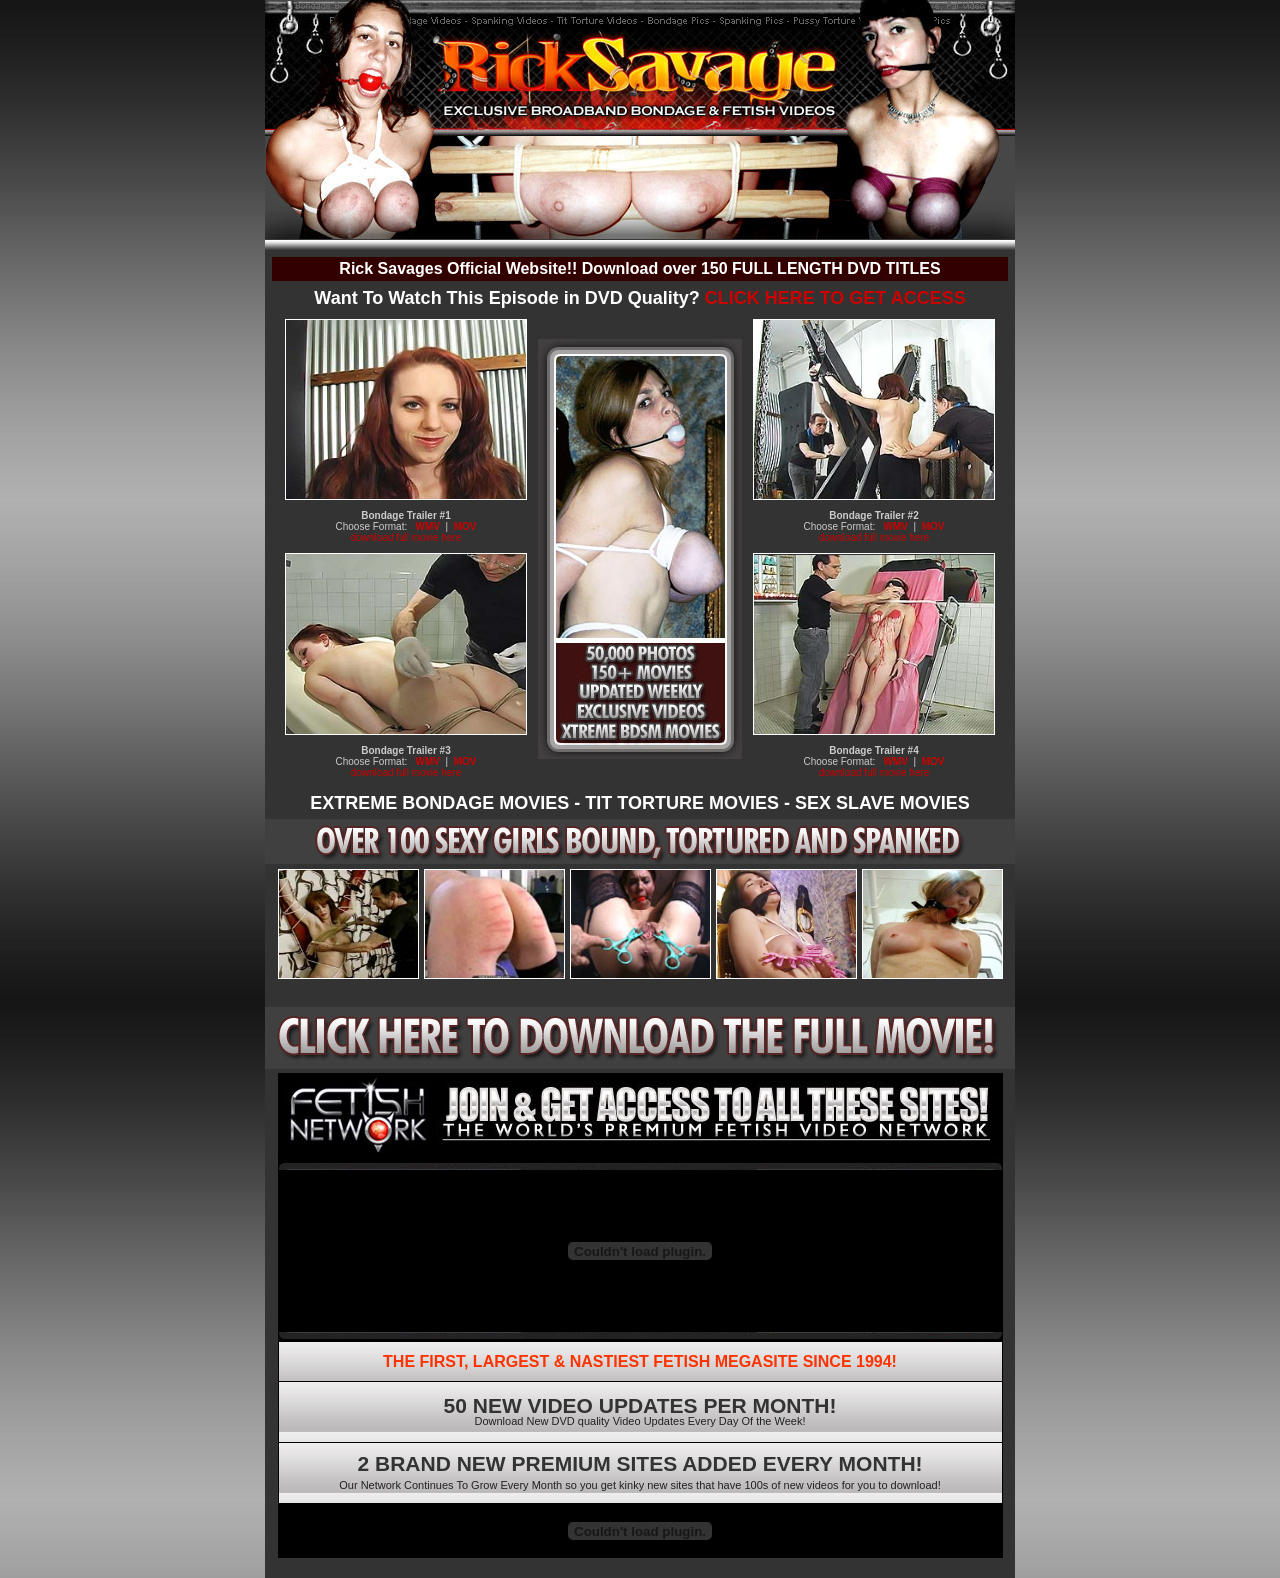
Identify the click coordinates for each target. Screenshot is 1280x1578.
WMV (428, 526)
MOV (465, 526)
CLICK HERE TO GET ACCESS (835, 298)
